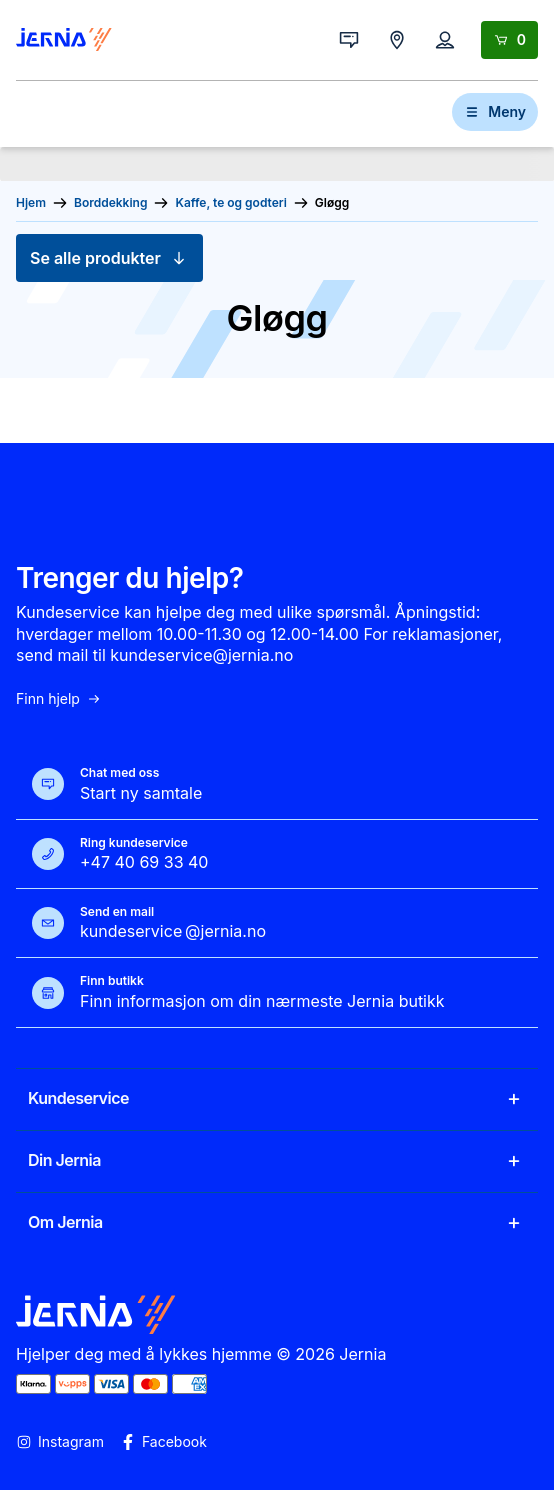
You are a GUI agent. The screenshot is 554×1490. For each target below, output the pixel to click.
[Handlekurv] (509, 40)
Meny (495, 111)
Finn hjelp (59, 699)
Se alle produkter (109, 258)
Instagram (60, 1442)
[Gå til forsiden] (64, 40)
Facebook (163, 1442)
